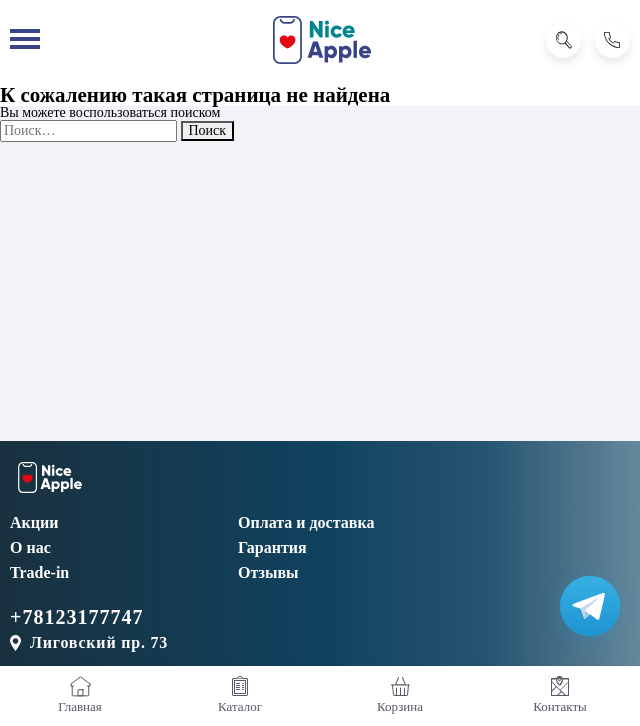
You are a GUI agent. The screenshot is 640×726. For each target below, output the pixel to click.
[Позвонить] (612, 40)
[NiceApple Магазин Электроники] (322, 40)
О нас (30, 547)
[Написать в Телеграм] (590, 606)
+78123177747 (76, 617)
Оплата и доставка (306, 522)
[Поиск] (563, 40)
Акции (34, 522)
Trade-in (39, 572)
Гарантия (272, 547)
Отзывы (268, 572)
